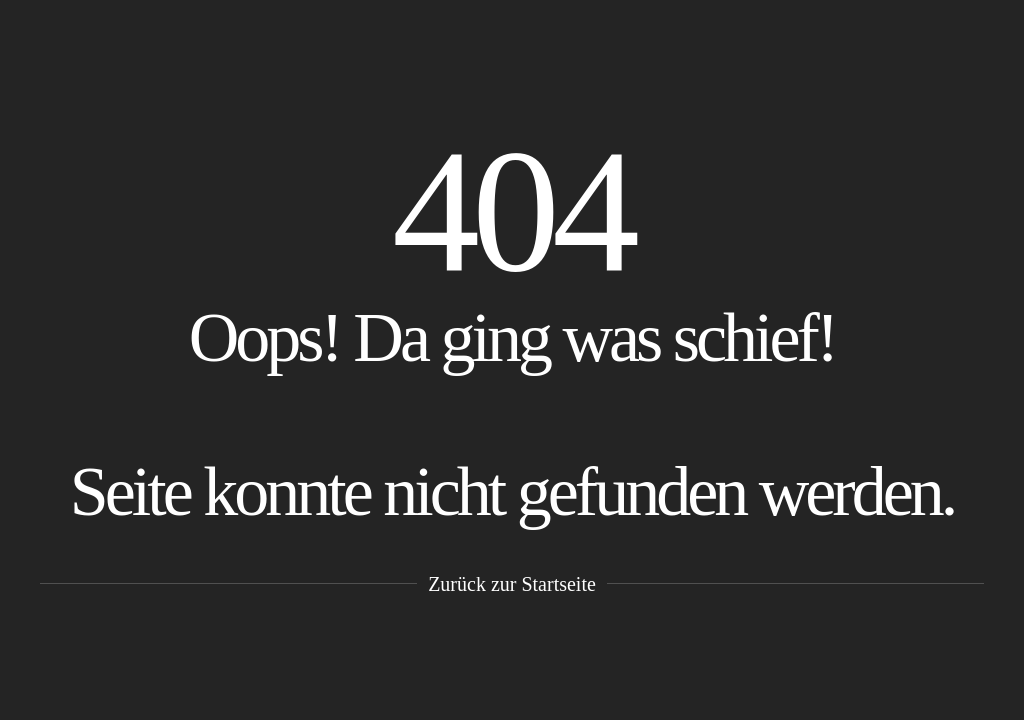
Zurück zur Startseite (512, 584)
